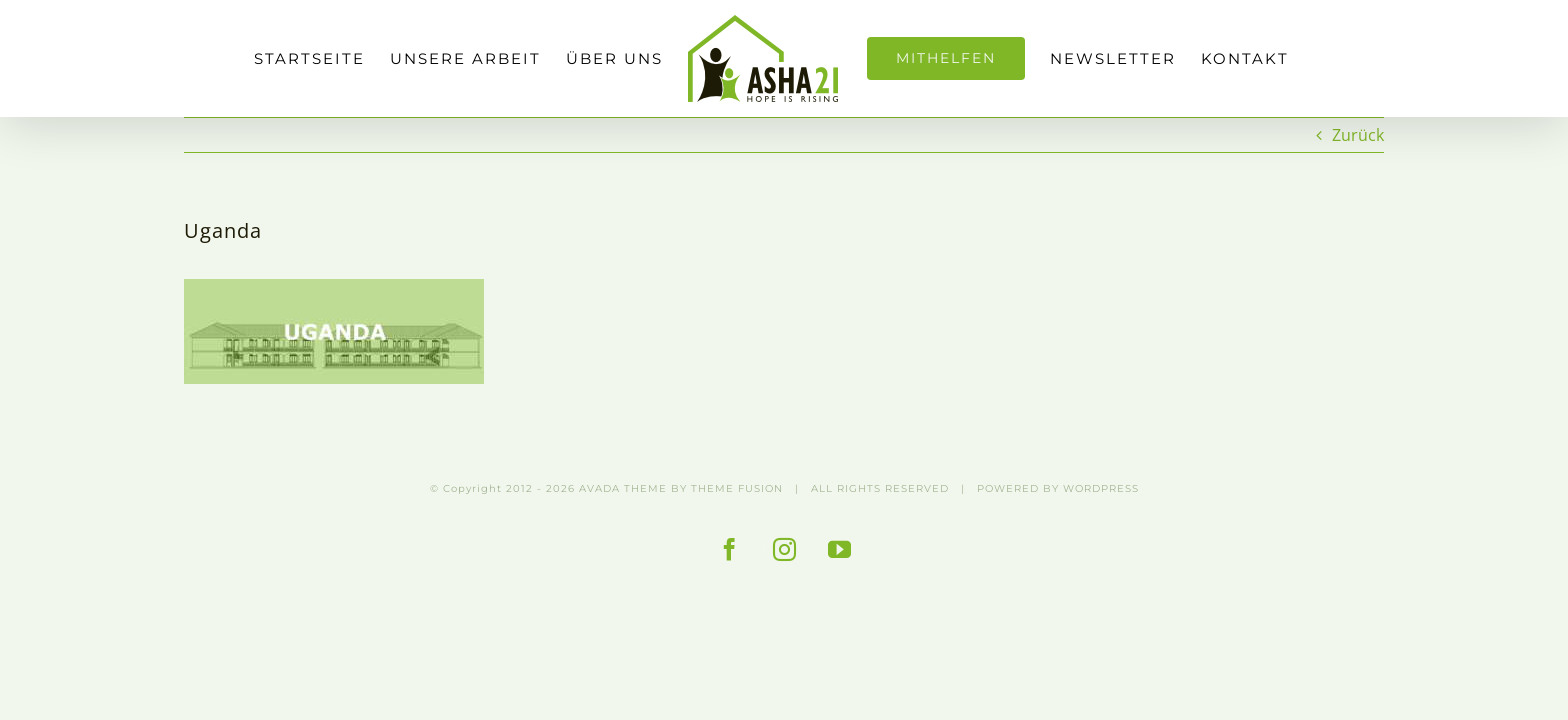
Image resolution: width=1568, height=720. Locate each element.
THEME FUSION (737, 488)
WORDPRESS (1101, 488)
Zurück (1358, 135)
